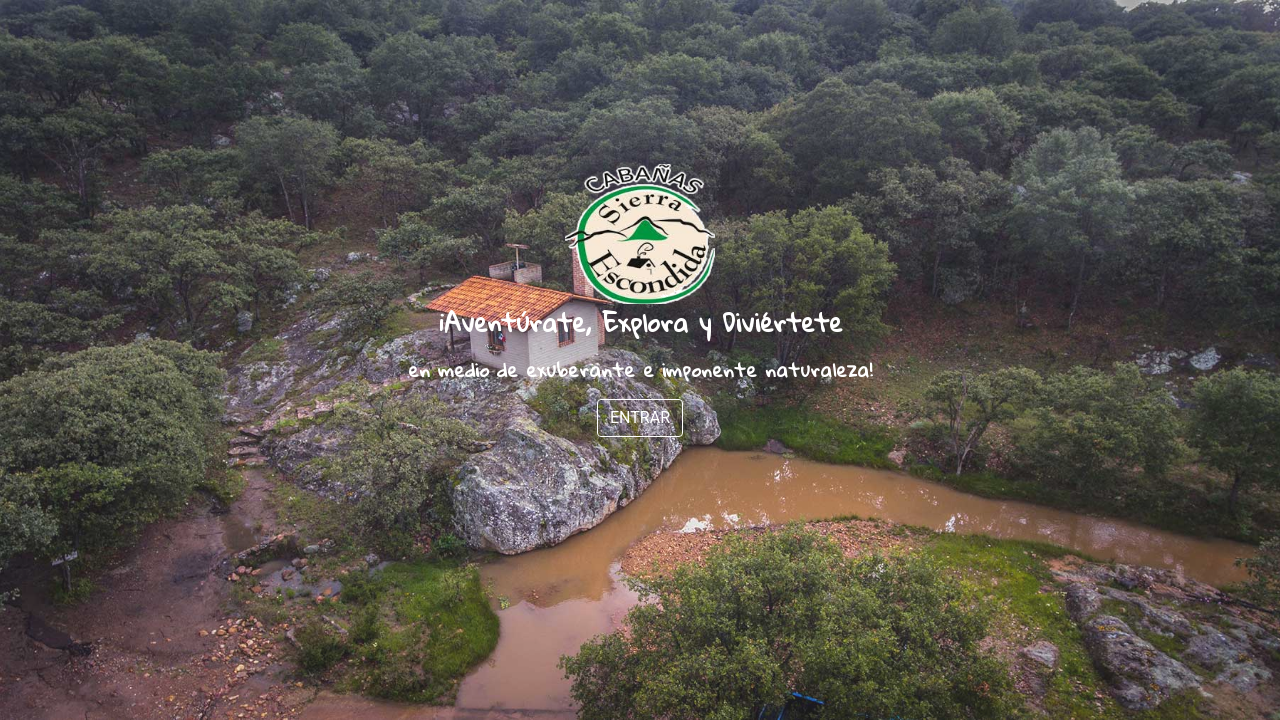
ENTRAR (640, 417)
